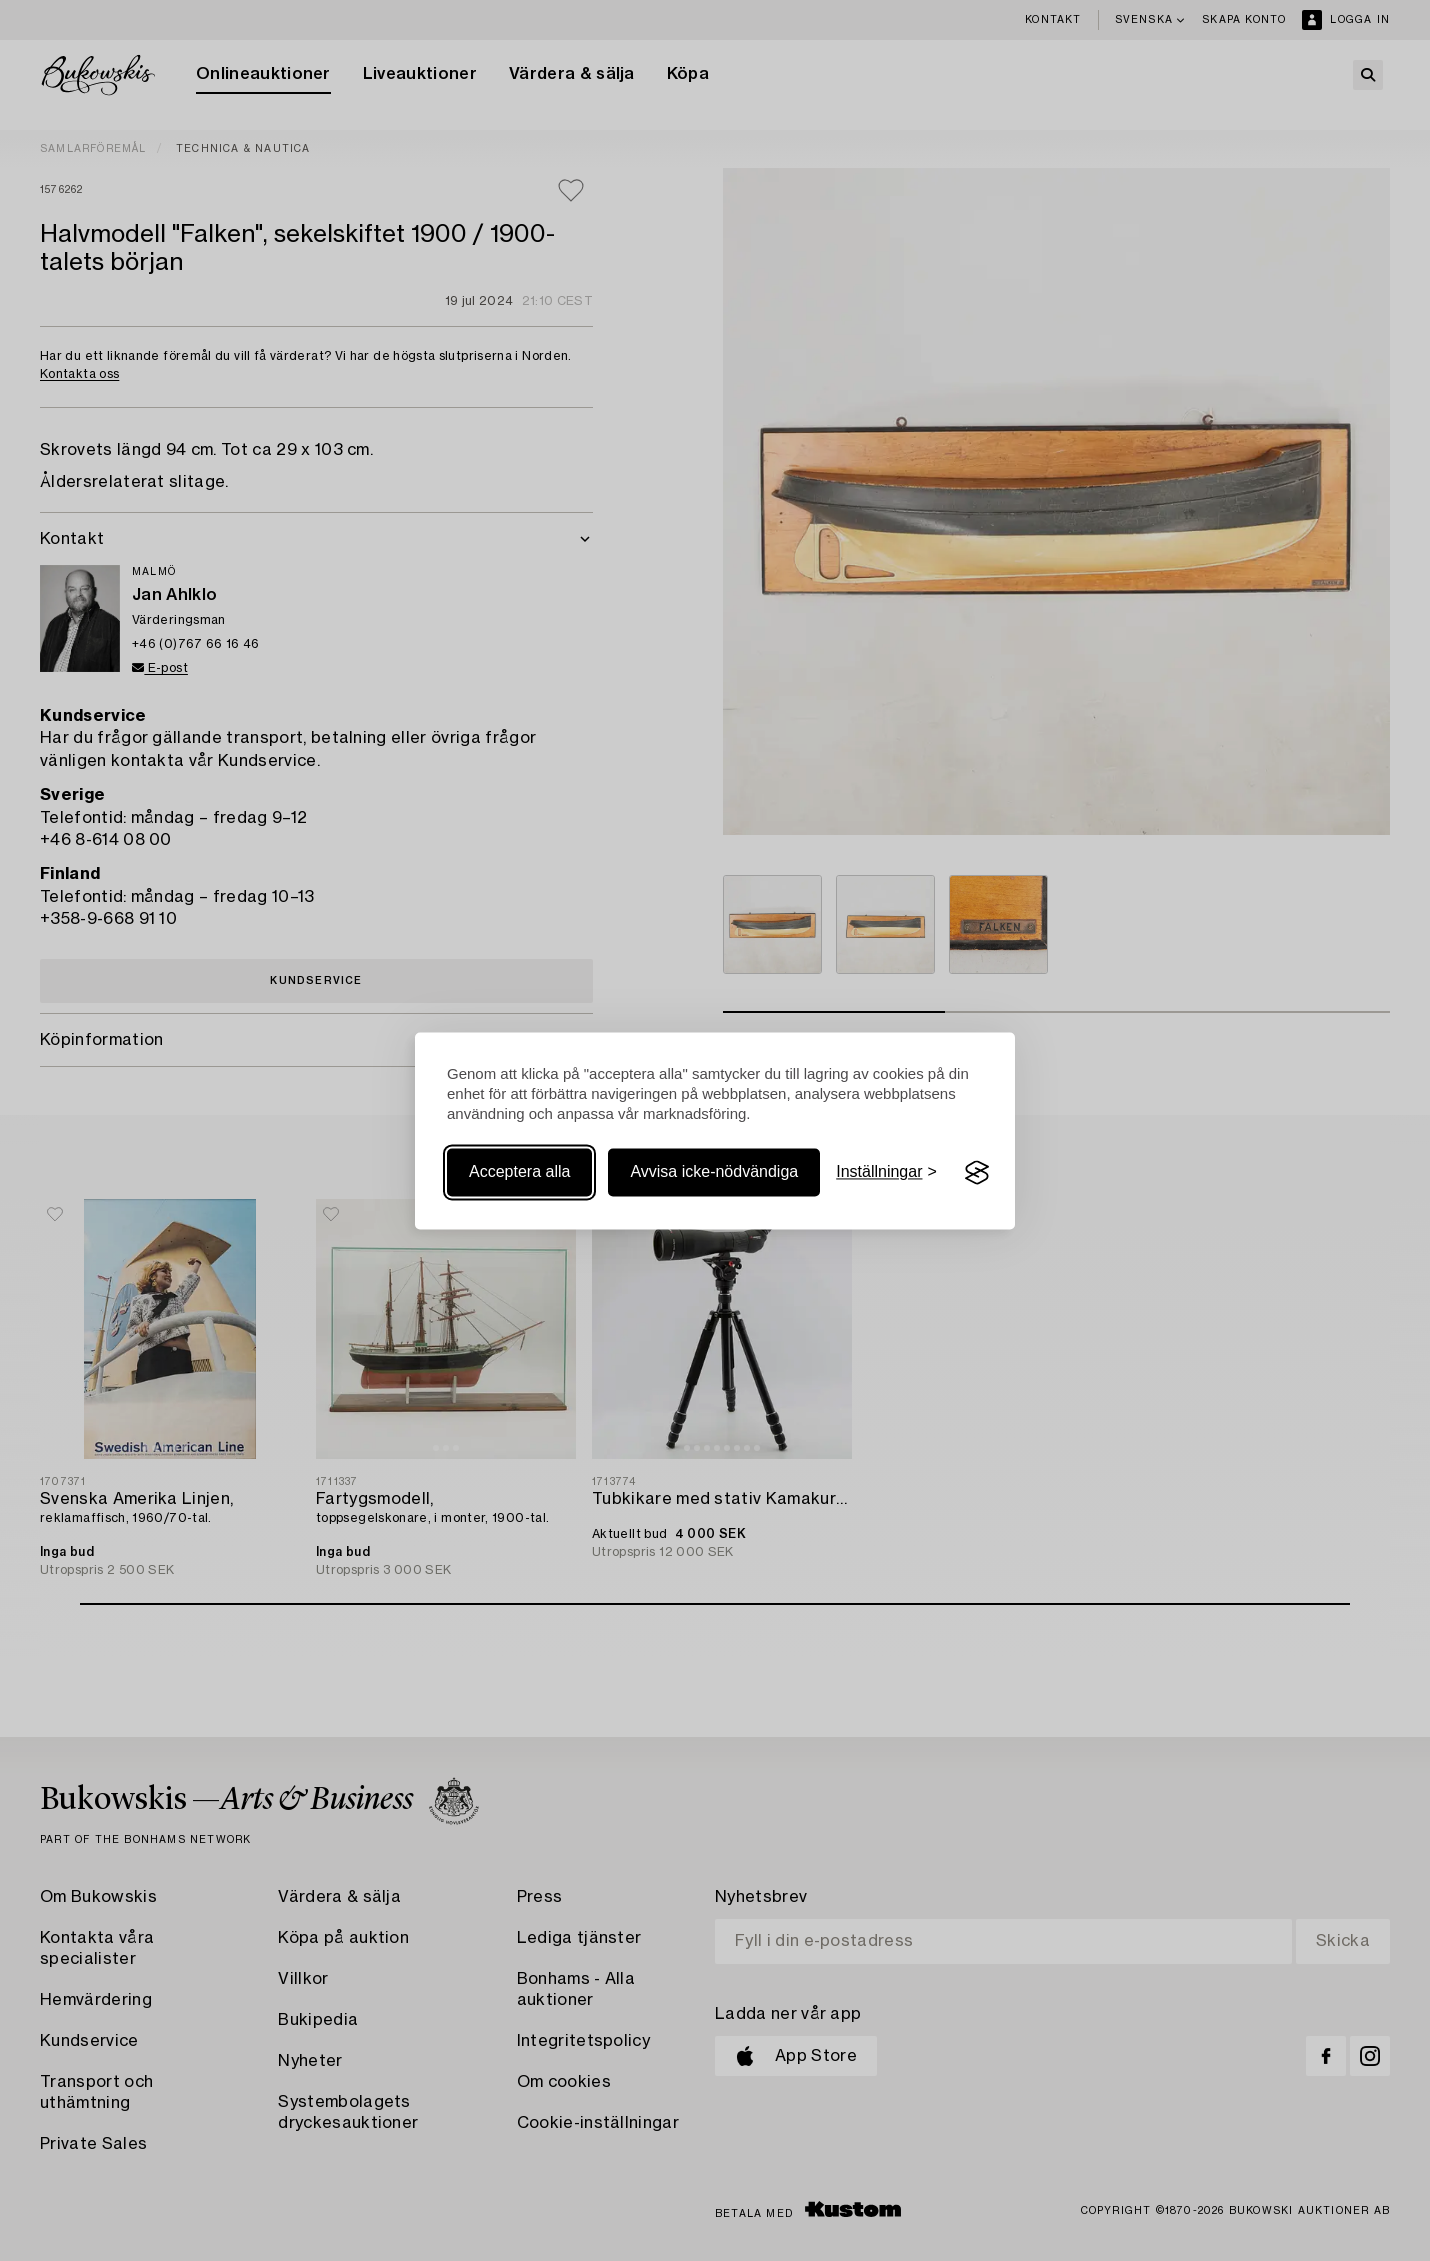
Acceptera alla (519, 1172)
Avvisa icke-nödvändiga (714, 1172)
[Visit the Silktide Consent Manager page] (977, 1173)
